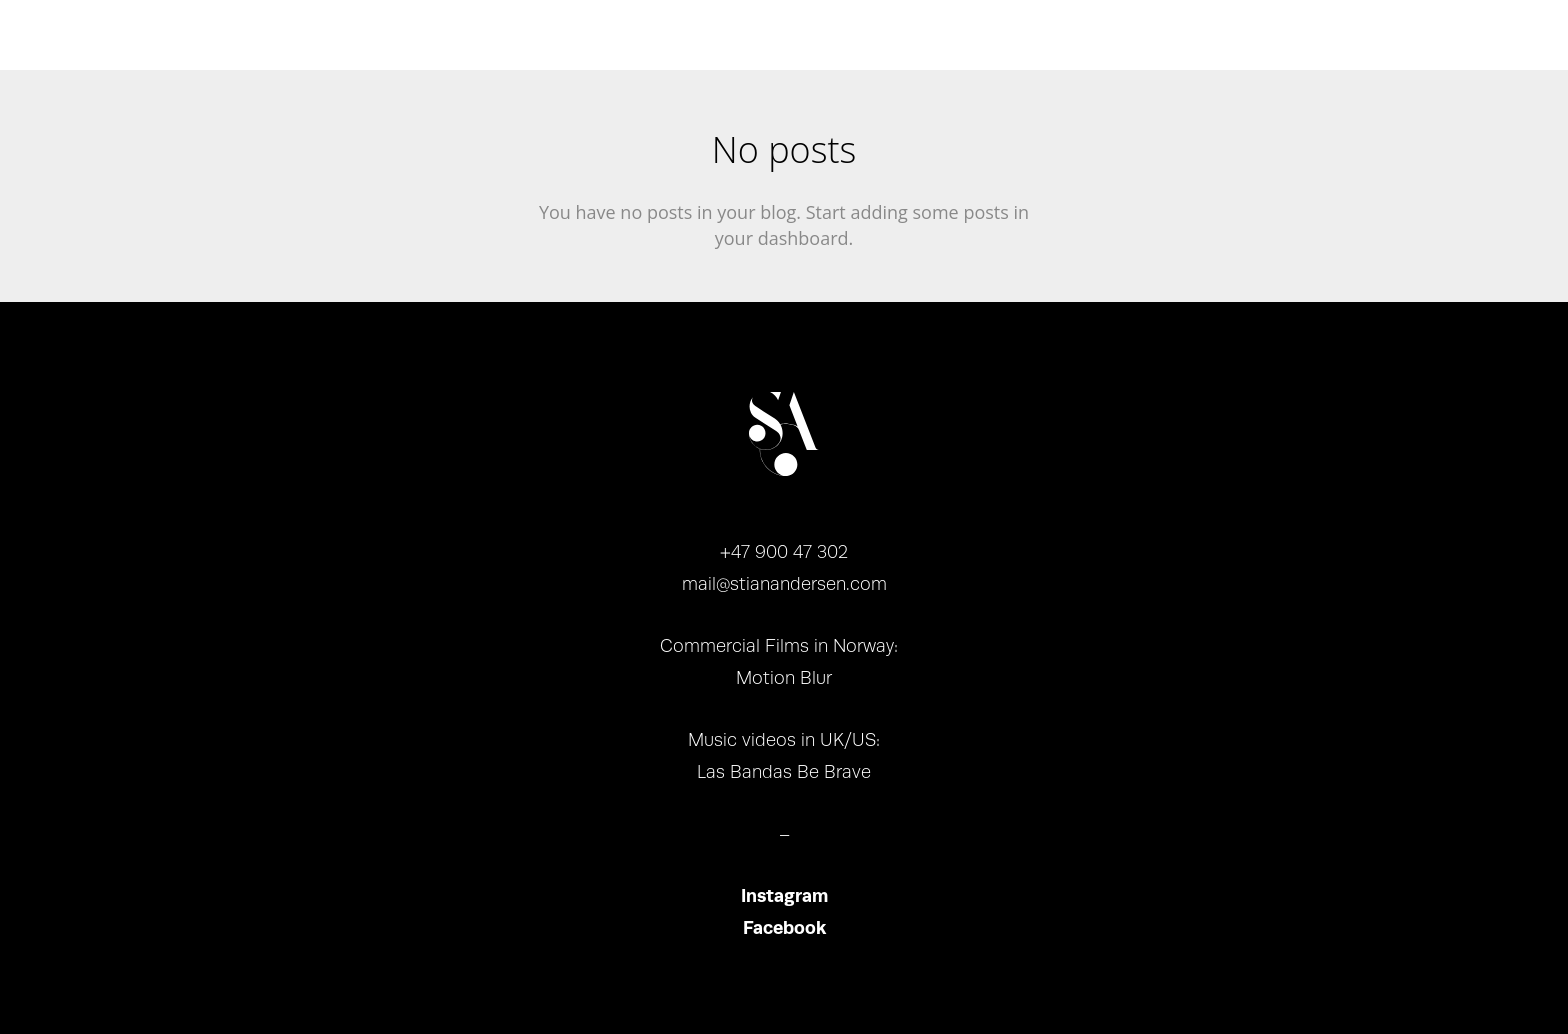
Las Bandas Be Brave (784, 771)
